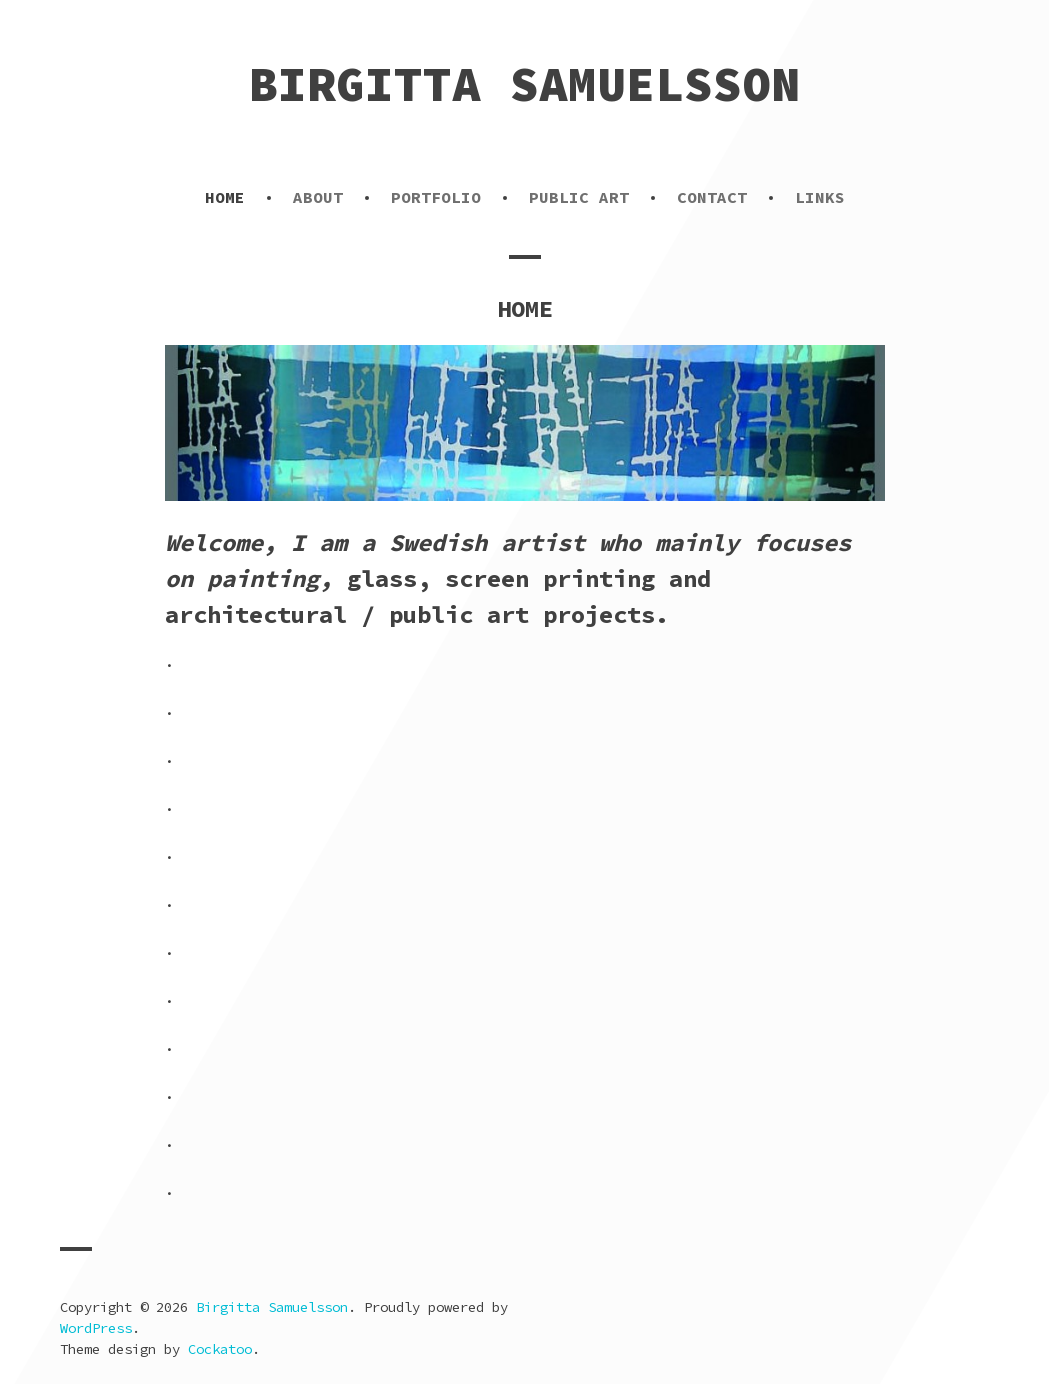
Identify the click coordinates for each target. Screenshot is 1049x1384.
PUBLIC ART (579, 197)
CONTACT (712, 197)
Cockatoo (220, 1349)
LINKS (820, 197)
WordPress (96, 1328)
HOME (225, 197)
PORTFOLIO (436, 197)
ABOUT (318, 197)
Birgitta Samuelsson (524, 84)
